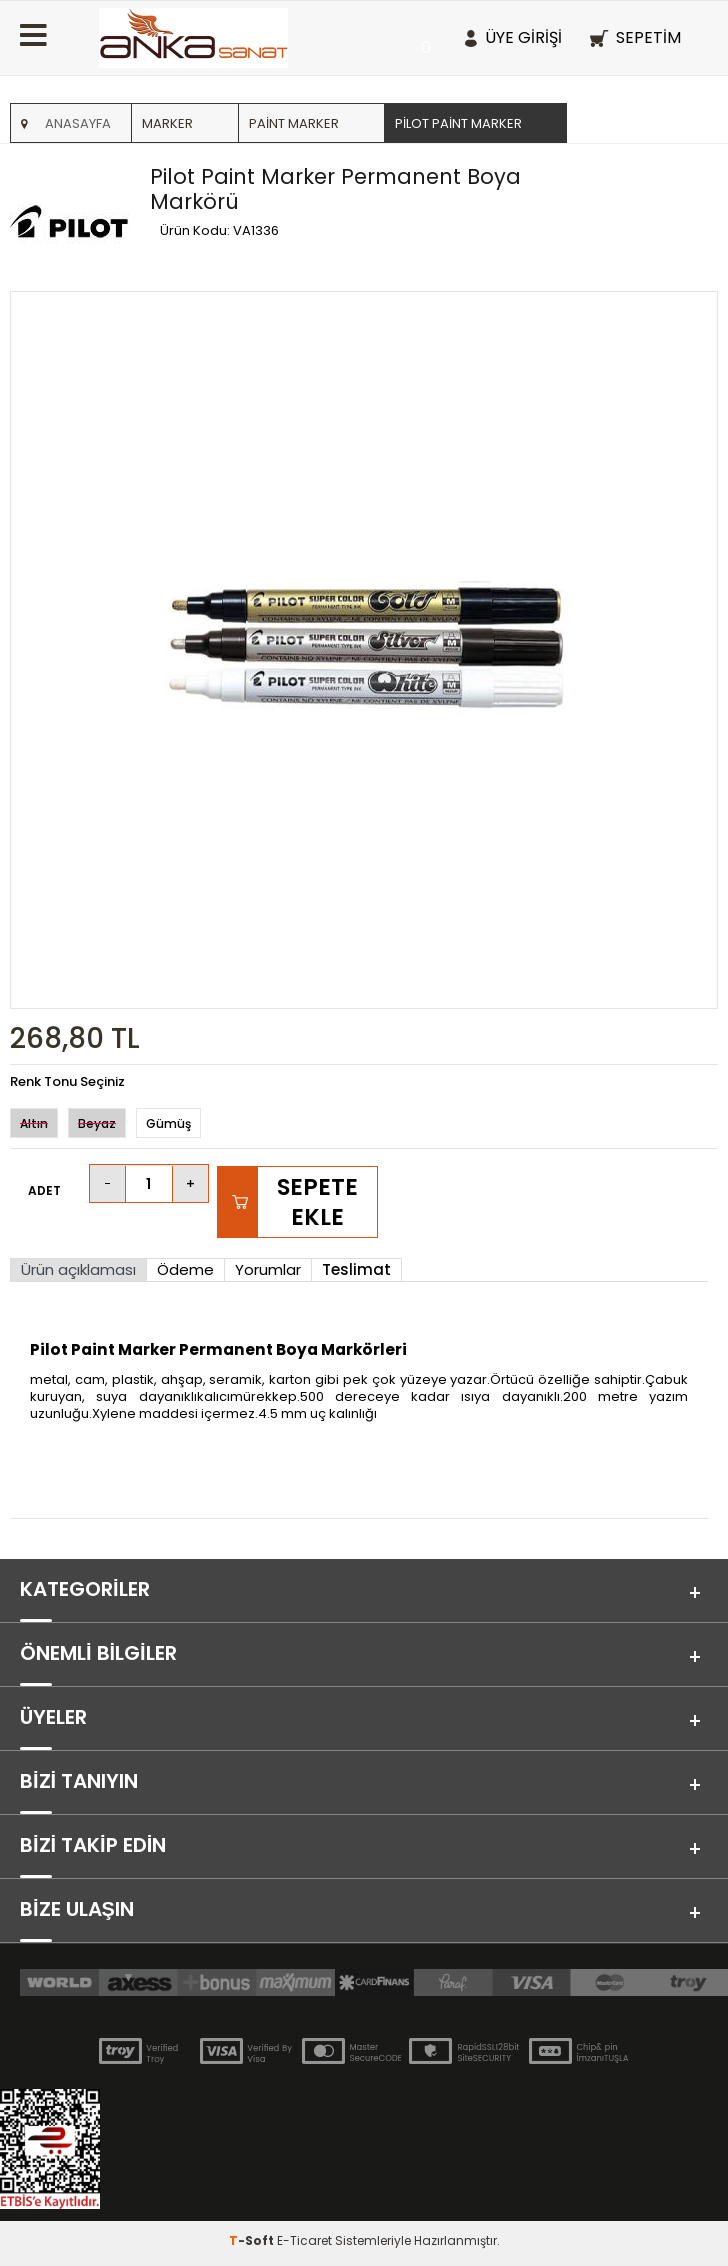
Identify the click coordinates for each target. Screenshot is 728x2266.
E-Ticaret (304, 2240)
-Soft (253, 2240)
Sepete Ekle (317, 1202)
